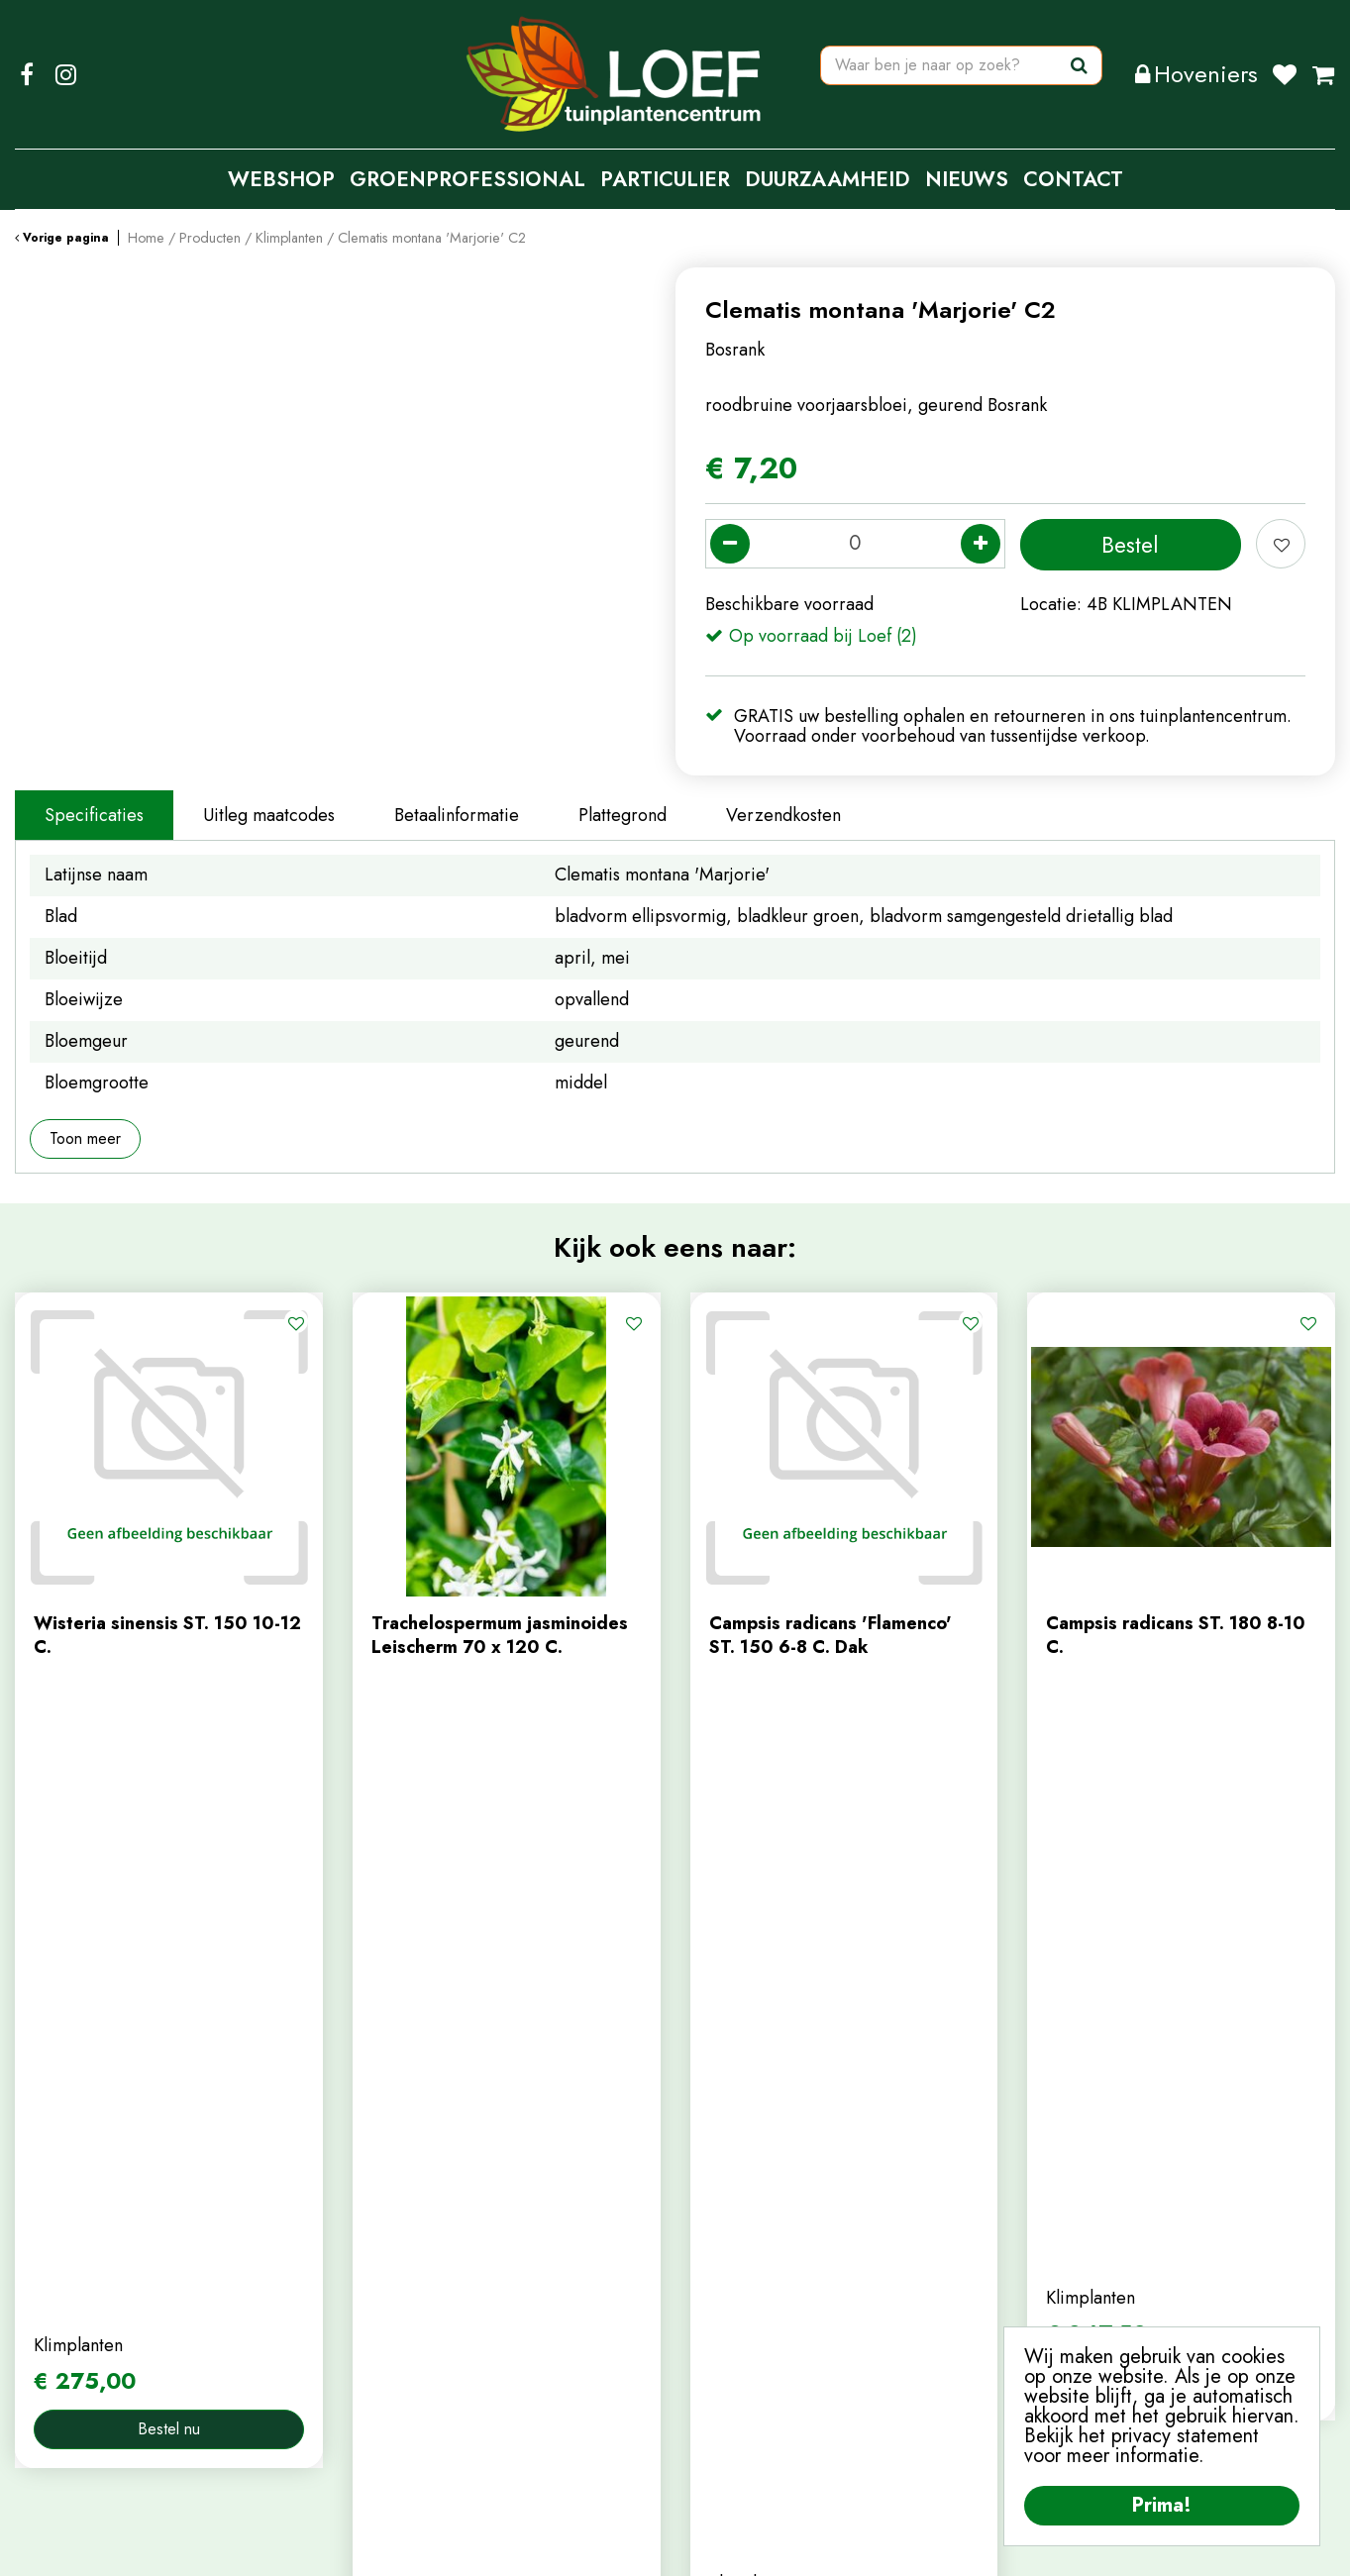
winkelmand (735, 2271)
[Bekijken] (1323, 74)
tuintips (381, 2337)
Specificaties (94, 815)
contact (381, 2271)
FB (27, 74)
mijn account (739, 2205)
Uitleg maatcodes (269, 815)
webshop (388, 2238)
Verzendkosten (783, 815)
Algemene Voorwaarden (836, 2546)
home (375, 2205)
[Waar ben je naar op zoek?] (961, 74)
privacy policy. (1082, 2296)
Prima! (1162, 2505)
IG (65, 74)
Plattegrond (622, 815)
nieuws (379, 2304)
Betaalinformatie (456, 815)
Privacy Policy (686, 2546)
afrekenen (729, 2304)
